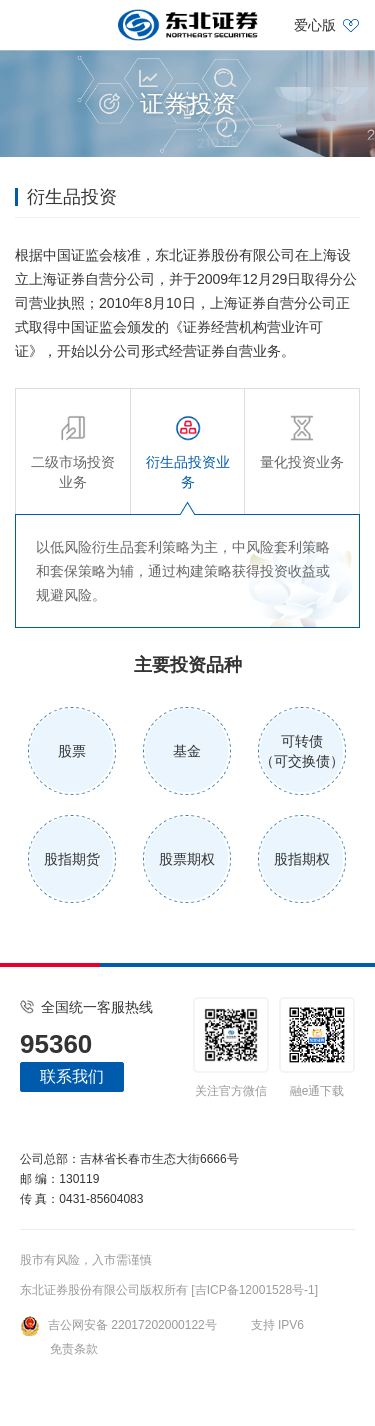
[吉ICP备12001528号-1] (254, 1290)
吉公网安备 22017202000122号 (118, 1325)
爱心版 (315, 25)
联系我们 (72, 1076)
